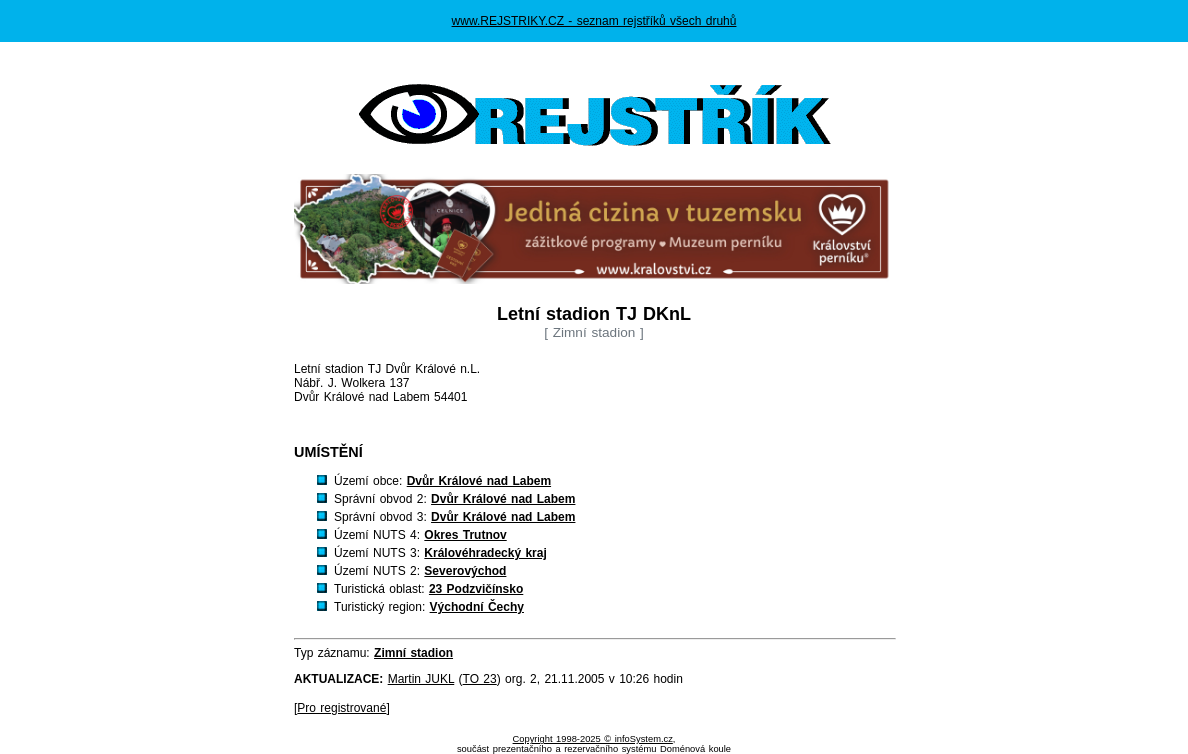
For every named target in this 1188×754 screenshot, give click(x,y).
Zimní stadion (413, 653)
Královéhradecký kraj (485, 553)
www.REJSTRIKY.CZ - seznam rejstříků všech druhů (594, 21)
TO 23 (480, 679)
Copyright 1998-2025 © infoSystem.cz (593, 739)
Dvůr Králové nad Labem (479, 481)
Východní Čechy (477, 607)
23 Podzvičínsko (476, 589)
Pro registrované (341, 708)
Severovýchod (465, 571)
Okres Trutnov (465, 535)
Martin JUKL (421, 679)
